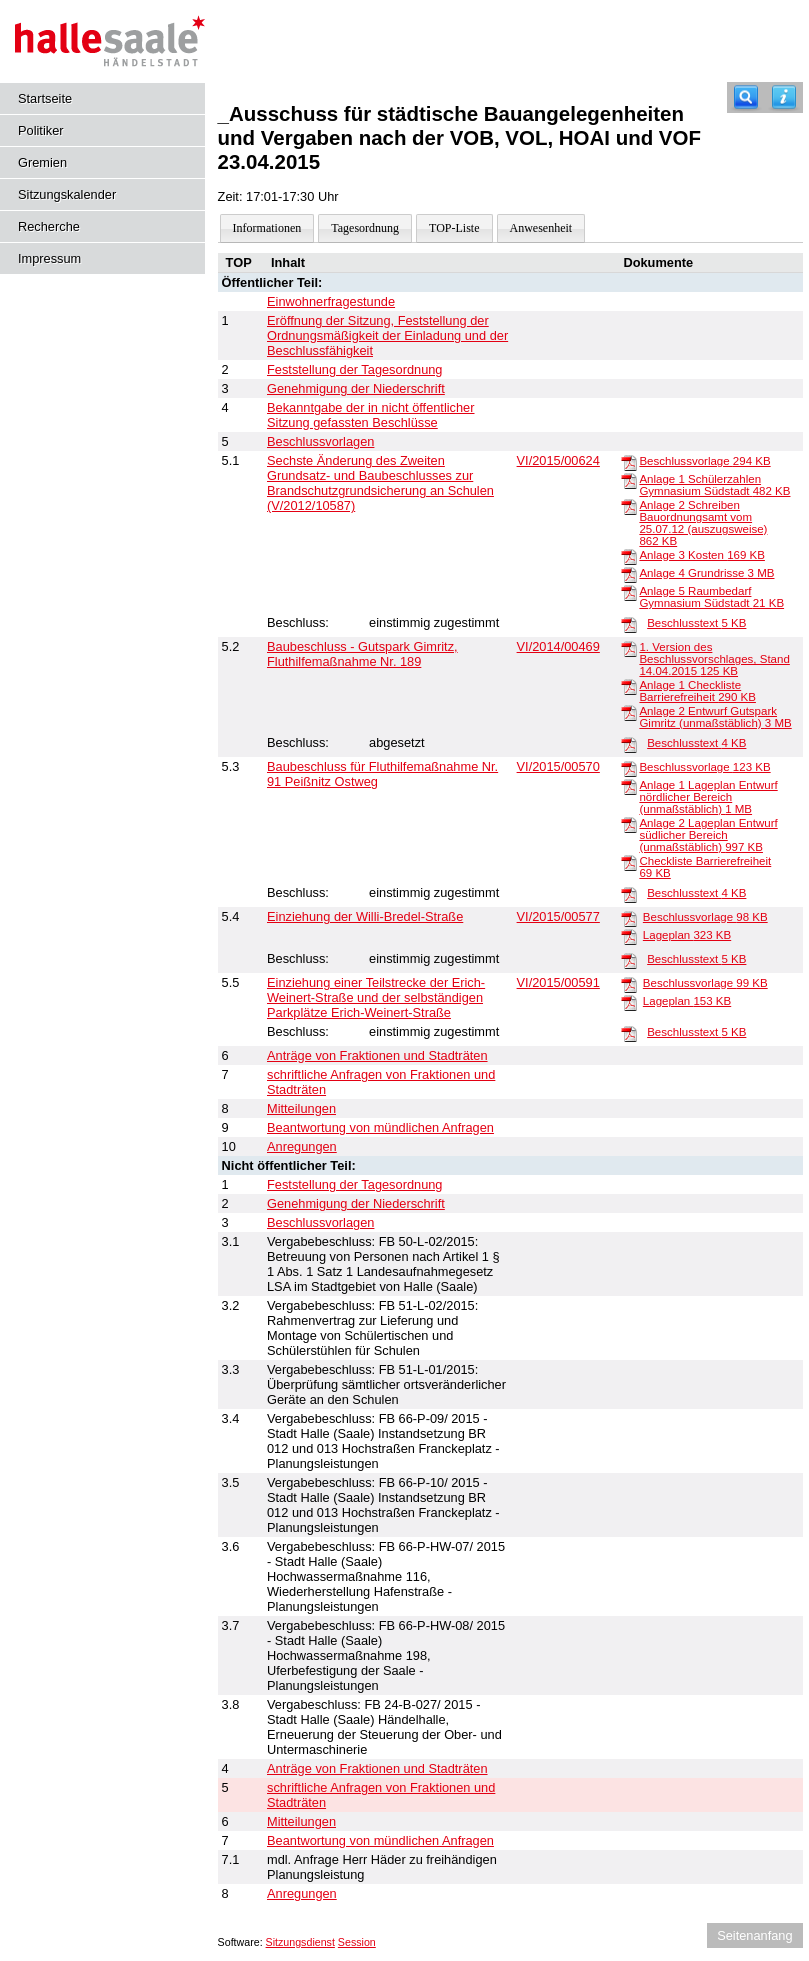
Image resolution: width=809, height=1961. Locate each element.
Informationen (267, 228)
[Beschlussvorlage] (629, 462)
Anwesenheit (541, 228)
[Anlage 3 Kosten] (629, 556)
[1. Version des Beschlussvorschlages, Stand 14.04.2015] (629, 648)
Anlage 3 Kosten (702, 555)
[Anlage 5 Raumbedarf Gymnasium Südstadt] (629, 592)
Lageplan (687, 935)
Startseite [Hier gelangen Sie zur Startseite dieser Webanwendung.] (45, 98)
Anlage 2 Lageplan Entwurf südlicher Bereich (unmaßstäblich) (708, 835)
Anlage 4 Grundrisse (706, 573)
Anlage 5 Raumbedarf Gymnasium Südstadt (711, 597)
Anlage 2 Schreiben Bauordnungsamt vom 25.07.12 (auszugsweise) (703, 523)
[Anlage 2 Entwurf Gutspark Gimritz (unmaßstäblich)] (629, 712)
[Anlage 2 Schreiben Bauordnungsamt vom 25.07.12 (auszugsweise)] (629, 506)
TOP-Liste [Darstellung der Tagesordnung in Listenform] (454, 228)
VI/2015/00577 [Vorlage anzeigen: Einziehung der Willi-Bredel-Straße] (558, 916)
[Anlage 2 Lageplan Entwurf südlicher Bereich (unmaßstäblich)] (629, 824)
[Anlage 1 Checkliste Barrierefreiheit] (629, 686)
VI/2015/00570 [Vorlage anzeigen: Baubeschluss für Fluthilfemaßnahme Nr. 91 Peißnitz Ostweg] (558, 766)
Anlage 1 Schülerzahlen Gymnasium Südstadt (714, 485)
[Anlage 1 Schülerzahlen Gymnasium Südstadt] (629, 480)
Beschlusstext (696, 623)
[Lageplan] (629, 936)
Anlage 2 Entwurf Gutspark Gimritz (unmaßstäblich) (715, 717)
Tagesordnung (365, 228)
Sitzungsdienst (300, 1942)
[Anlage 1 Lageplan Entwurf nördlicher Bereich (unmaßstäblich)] (629, 786)
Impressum (49, 258)
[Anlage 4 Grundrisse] (629, 574)
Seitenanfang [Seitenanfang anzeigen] (754, 1935)
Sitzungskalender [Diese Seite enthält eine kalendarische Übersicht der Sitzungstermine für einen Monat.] (67, 194)
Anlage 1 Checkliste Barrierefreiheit (697, 691)
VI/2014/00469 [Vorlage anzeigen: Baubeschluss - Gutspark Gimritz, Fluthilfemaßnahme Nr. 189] (558, 646)
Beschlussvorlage (704, 461)
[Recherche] (746, 97)
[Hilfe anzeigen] (784, 97)
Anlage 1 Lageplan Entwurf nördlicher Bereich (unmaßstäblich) (708, 797)
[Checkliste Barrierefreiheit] (629, 862)
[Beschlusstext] (629, 624)
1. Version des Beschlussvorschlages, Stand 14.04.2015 (714, 659)
